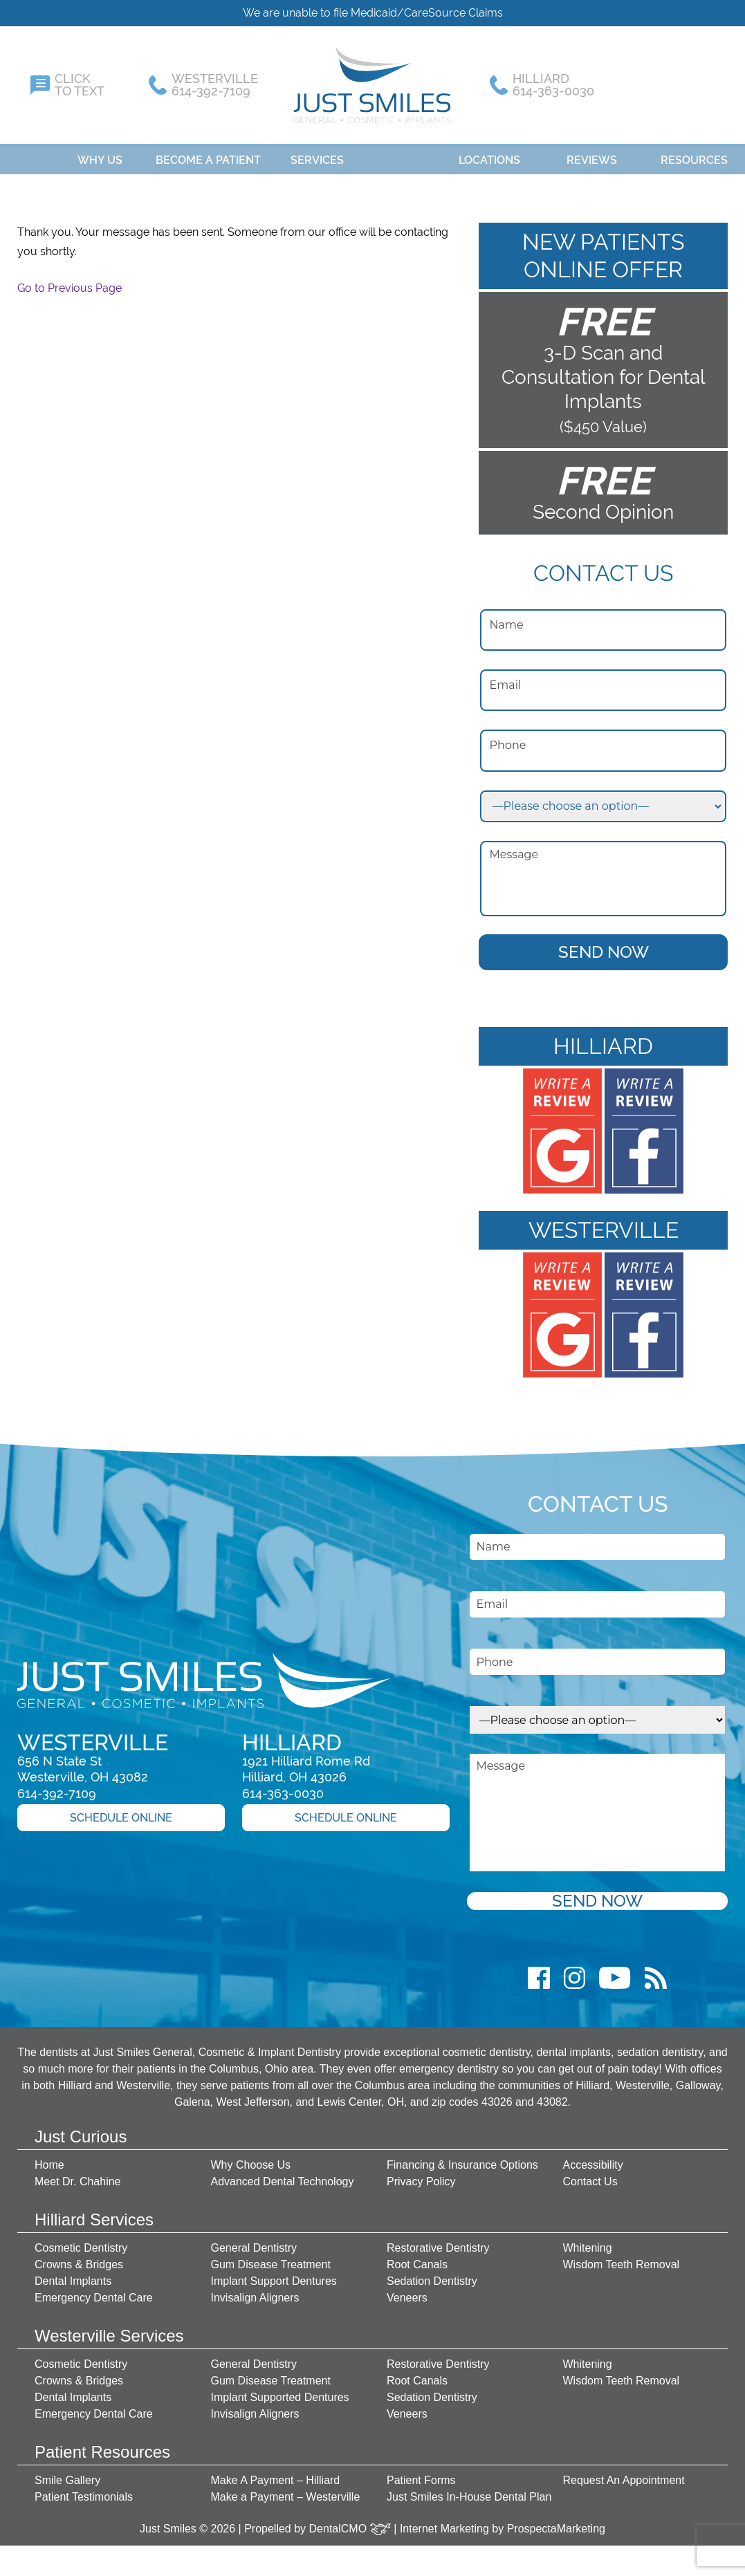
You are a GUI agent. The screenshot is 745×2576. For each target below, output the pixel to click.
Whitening (587, 2241)
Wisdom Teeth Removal (621, 2257)
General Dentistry (254, 2241)
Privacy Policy (421, 2174)
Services (317, 153)
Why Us (99, 153)
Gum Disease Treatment (271, 2257)
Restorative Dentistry (438, 2241)
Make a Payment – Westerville (285, 2490)
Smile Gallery (67, 2473)
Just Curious (81, 2129)
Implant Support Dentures (274, 2274)
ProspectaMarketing (556, 2522)
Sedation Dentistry (432, 2274)
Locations (489, 153)
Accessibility (593, 2158)
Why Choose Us (251, 2158)
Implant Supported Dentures (280, 2390)
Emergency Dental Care (94, 2291)
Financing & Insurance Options (462, 2158)
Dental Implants (73, 2274)
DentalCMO (350, 2522)
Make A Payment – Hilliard (275, 2473)
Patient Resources (102, 2445)
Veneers (407, 2291)
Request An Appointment (624, 2473)
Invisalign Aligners (255, 2291)
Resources (694, 153)
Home (27, 153)
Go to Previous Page (69, 281)
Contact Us (590, 2174)
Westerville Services (109, 2328)
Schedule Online (121, 1810)
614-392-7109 (56, 1786)
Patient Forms (421, 2473)
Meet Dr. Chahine (78, 2174)
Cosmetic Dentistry (81, 2241)
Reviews (592, 153)
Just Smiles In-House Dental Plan (469, 2490)
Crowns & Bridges (79, 2257)
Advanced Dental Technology (282, 2174)
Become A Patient (208, 153)
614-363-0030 (283, 1786)
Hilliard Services (94, 2212)
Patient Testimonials (84, 2490)
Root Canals (417, 2257)
